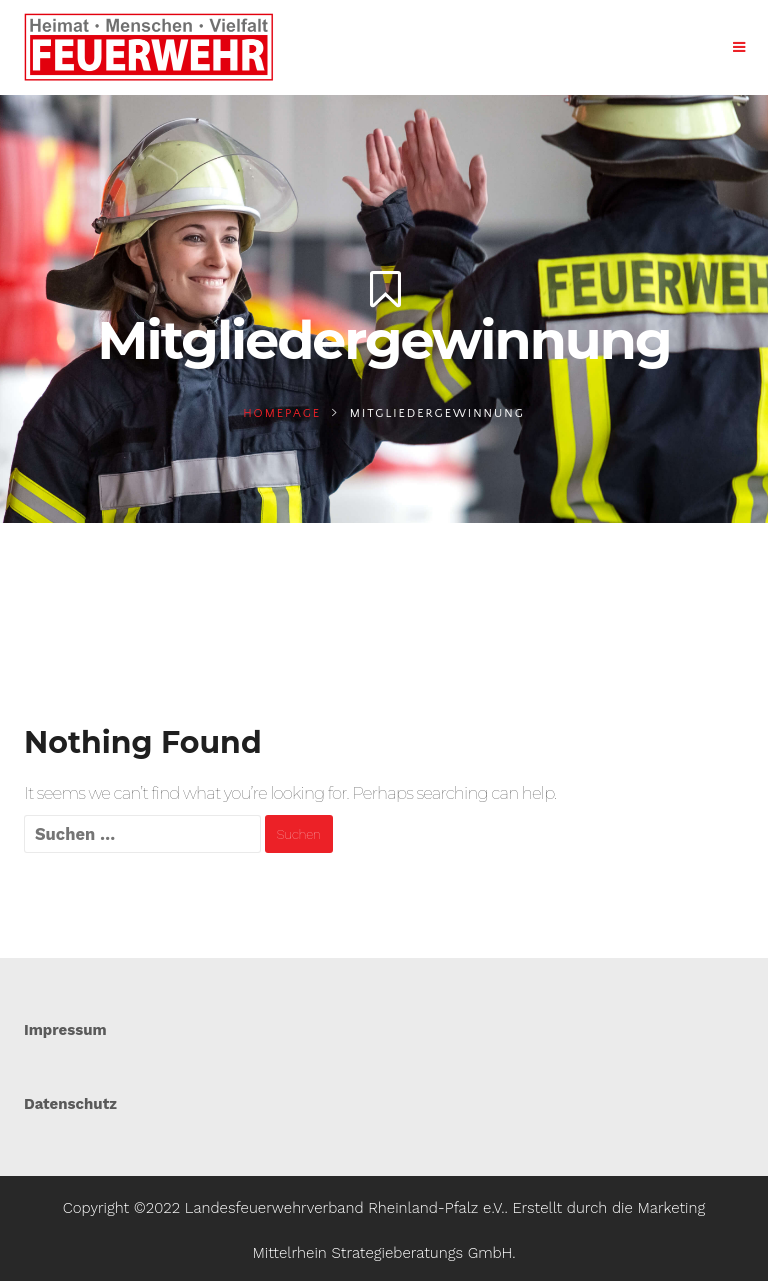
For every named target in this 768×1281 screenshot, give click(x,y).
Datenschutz (70, 1104)
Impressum (65, 1030)
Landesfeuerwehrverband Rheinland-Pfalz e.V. (345, 1208)
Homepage (282, 413)
